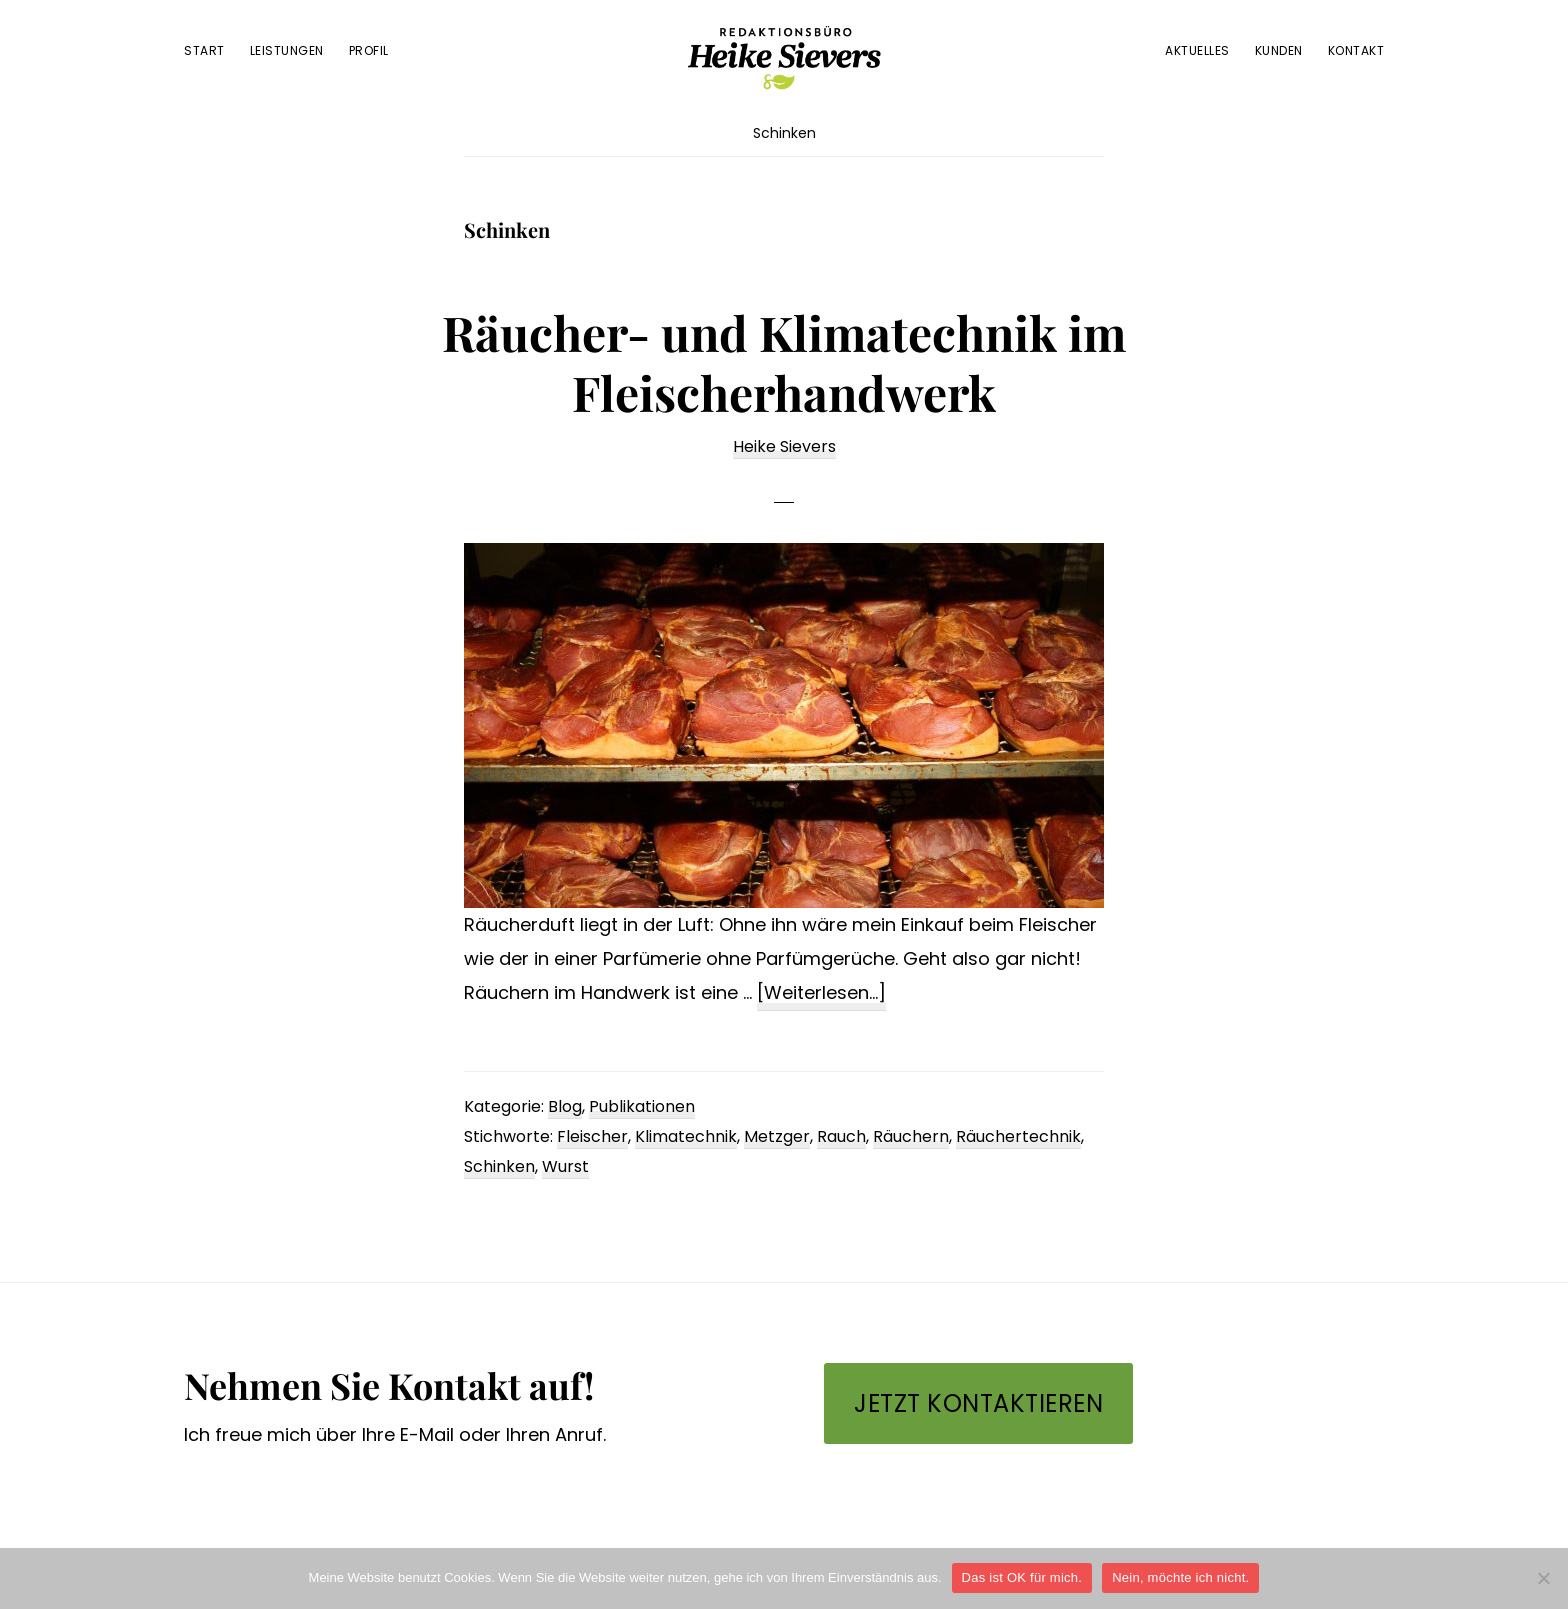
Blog (565, 1106)
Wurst (565, 1166)
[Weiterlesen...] (821, 993)
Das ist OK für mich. (1022, 1577)
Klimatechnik (686, 1136)
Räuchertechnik (1018, 1136)
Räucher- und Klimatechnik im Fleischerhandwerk (784, 362)
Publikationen (642, 1106)
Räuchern (911, 1136)
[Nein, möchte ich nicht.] (1543, 1578)
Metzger (777, 1136)
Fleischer (592, 1136)
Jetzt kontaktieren (978, 1403)
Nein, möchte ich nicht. (1180, 1577)
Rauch (841, 1136)
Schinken (499, 1166)
